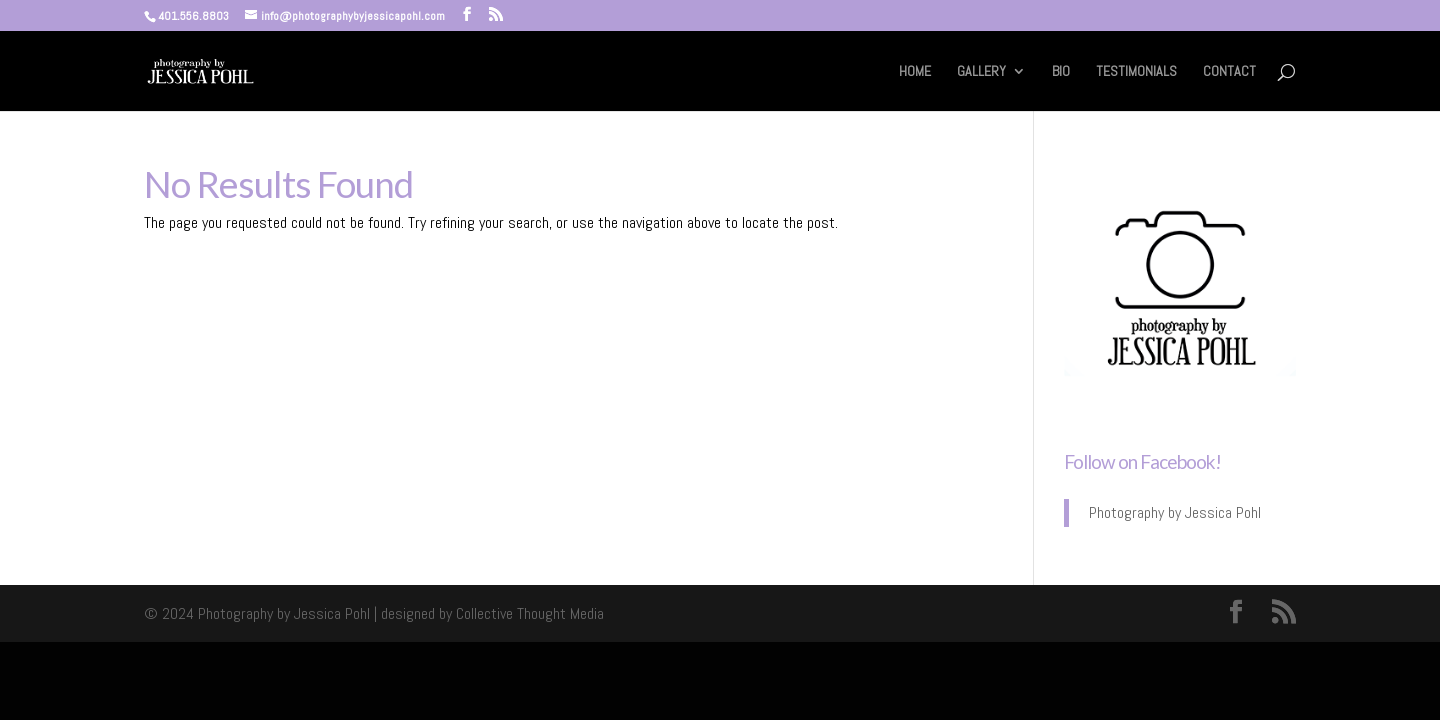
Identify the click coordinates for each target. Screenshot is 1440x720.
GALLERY (981, 72)
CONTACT (1229, 72)
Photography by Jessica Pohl (1175, 512)
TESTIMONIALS (1136, 72)
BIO (1061, 72)
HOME (915, 72)
